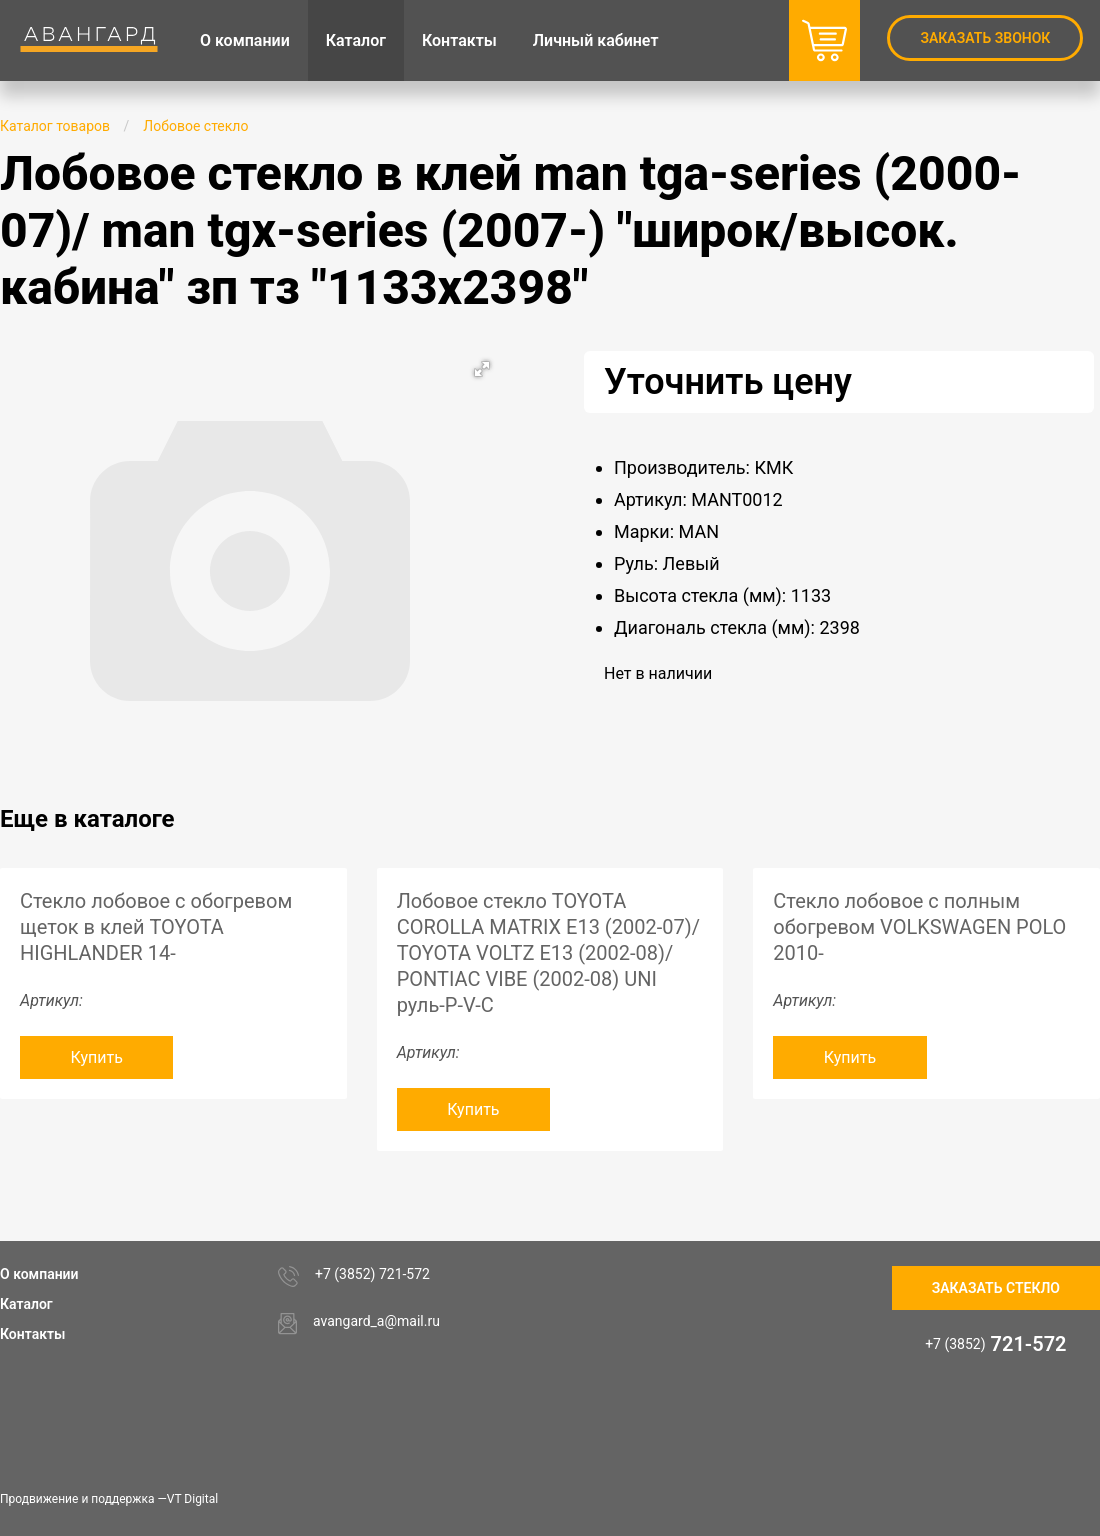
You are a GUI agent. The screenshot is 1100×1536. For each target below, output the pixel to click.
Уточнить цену (728, 382)
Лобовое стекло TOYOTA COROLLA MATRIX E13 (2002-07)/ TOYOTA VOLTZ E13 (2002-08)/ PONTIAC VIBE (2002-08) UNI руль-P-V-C (548, 953)
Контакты (32, 1334)
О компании (39, 1274)
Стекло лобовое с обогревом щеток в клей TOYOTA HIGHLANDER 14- (156, 927)
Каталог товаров (55, 126)
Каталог (26, 1304)
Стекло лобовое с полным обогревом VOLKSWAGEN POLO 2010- (919, 927)
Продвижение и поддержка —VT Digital (109, 1499)
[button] (482, 369)
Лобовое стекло (195, 126)
